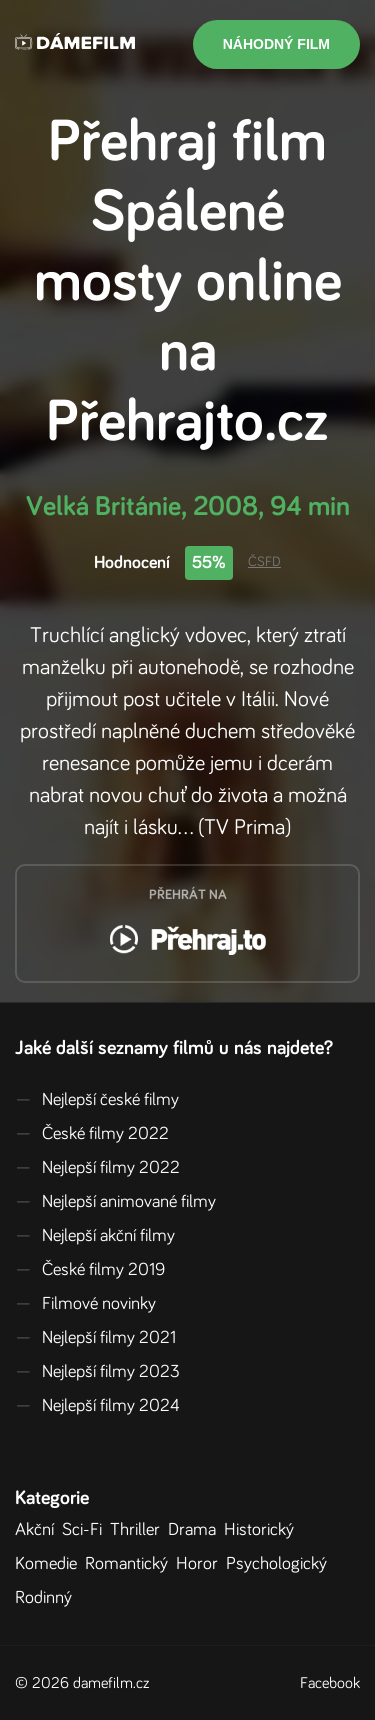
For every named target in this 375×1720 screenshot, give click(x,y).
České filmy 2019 (90, 1270)
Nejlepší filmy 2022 (97, 1168)
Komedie (50, 1564)
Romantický (130, 1564)
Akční (38, 1530)
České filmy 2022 (92, 1134)
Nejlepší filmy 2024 (97, 1406)
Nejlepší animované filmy (115, 1202)
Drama (196, 1530)
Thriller (139, 1530)
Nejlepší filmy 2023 (97, 1372)
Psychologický (280, 1564)
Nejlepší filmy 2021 (95, 1338)
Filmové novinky (85, 1304)
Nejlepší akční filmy (95, 1236)
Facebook (330, 1683)
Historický (263, 1530)
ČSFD (264, 562)
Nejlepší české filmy (97, 1100)
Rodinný (47, 1598)
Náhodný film (276, 44)
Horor (201, 1564)
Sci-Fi (86, 1530)
